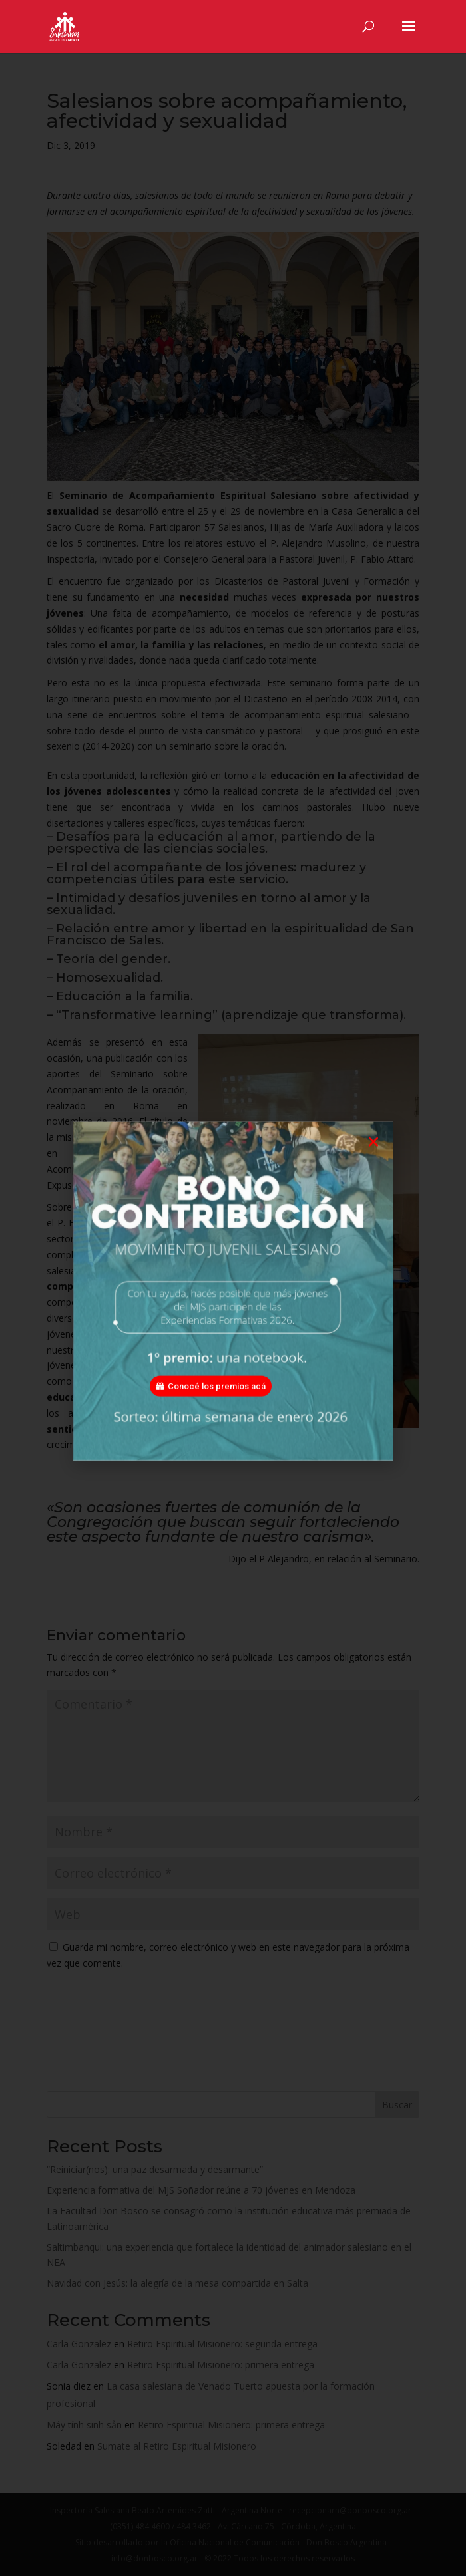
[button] (373, 1164)
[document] (233, 1288)
